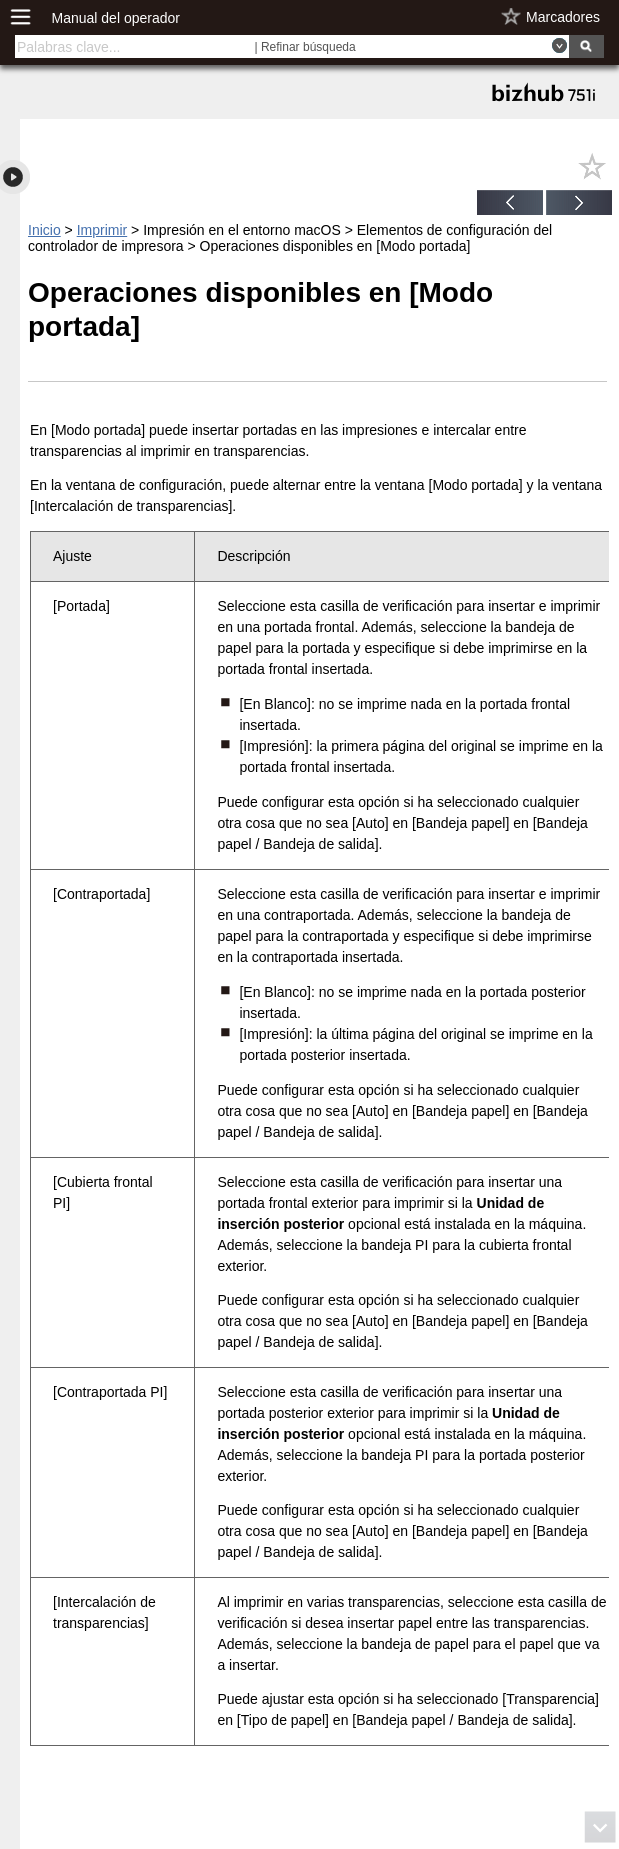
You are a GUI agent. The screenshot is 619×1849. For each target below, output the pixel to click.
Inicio (44, 230)
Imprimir (102, 230)
